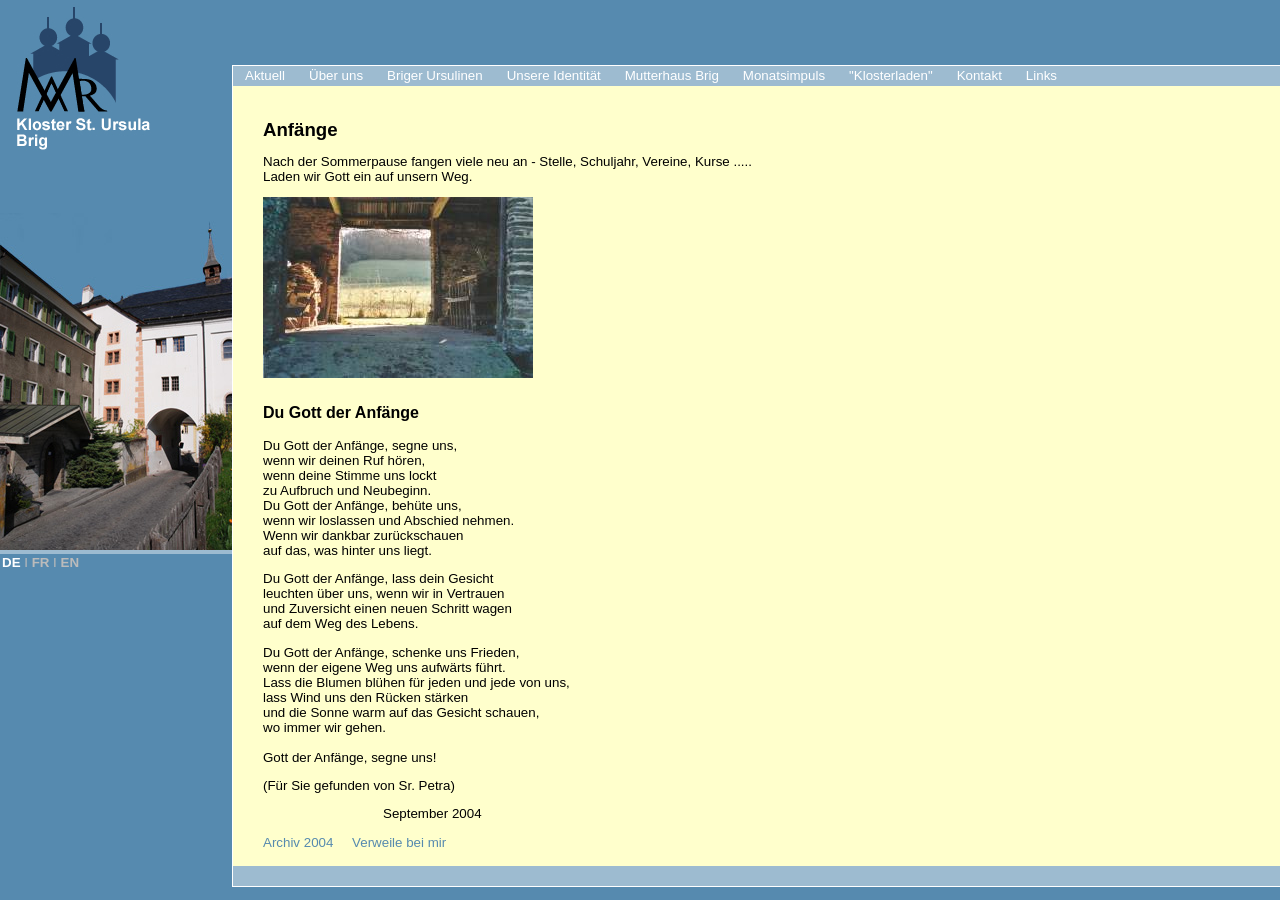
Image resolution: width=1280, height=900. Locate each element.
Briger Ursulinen (435, 75)
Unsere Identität (554, 75)
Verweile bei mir (399, 842)
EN (70, 562)
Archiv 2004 (298, 842)
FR (41, 562)
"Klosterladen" (891, 75)
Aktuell (265, 75)
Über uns (336, 75)
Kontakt (979, 75)
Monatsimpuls (784, 75)
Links (1041, 75)
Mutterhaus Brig (672, 75)
